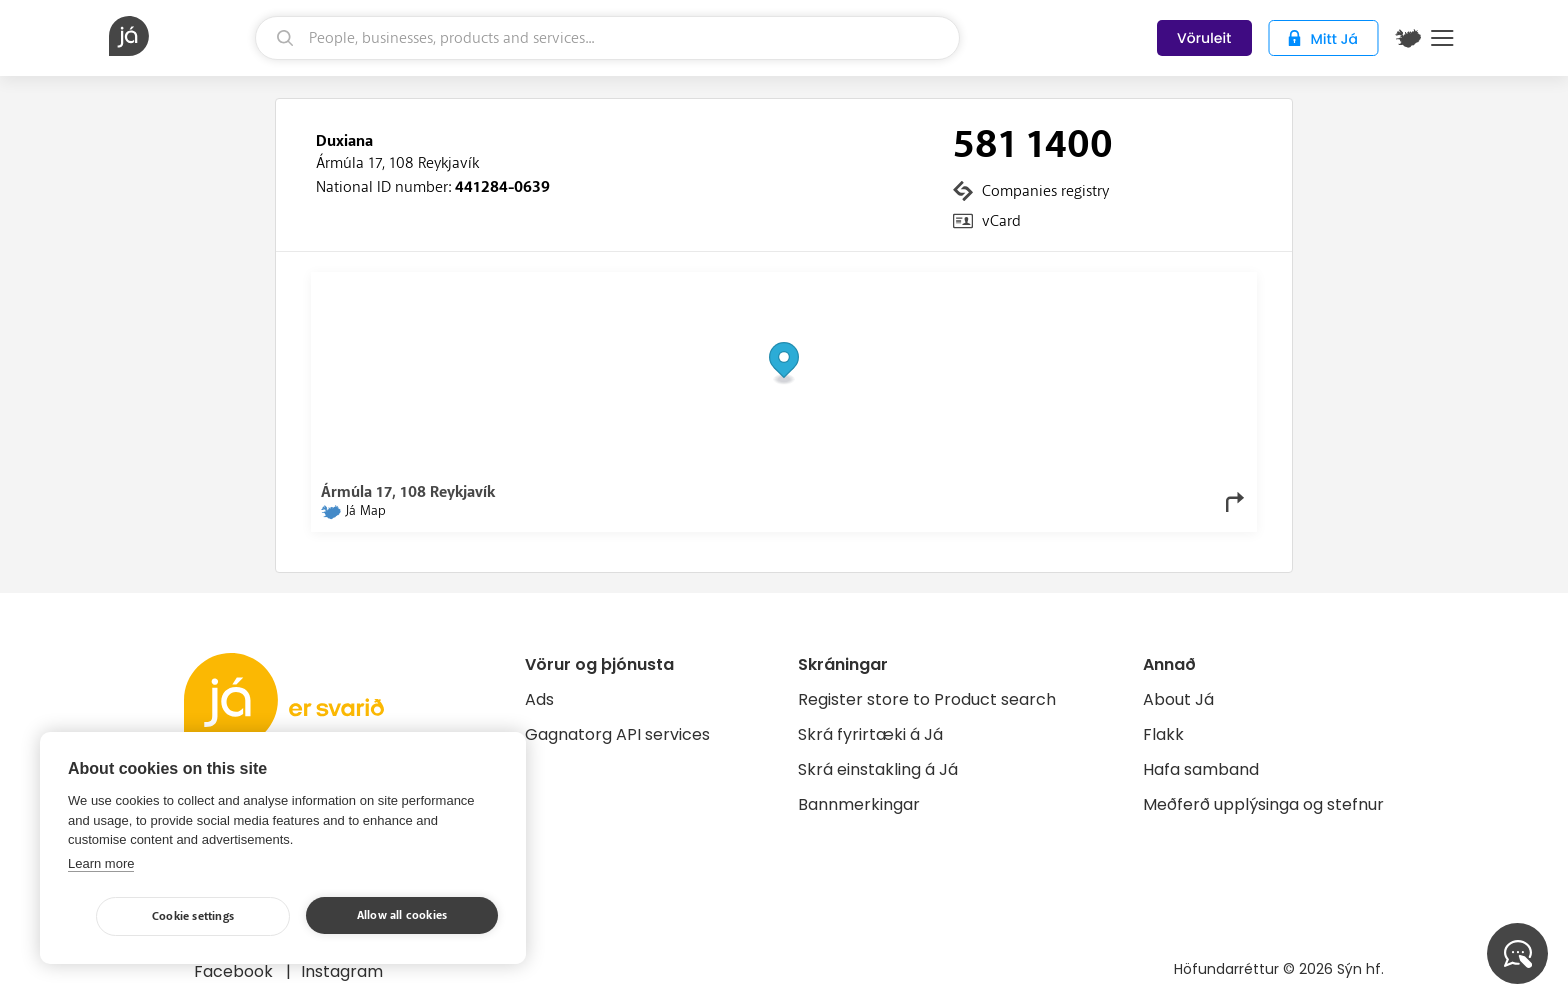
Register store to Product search (927, 699)
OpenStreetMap (1111, 287)
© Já (1041, 287)
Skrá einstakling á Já (878, 769)
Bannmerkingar (859, 804)
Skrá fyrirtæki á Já (870, 734)
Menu (1442, 38)
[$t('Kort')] (1408, 38)
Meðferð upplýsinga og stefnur (1263, 804)
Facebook (235, 971)
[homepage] (179, 36)
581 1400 (1033, 145)
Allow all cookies (402, 915)
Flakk (1163, 734)
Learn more (101, 863)
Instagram (342, 971)
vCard (1001, 221)
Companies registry (1045, 191)
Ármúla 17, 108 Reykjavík (397, 163)
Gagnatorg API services (617, 734)
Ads (539, 699)
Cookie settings (193, 916)
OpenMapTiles (1208, 287)
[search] (607, 38)
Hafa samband (1201, 769)
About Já (1178, 699)
